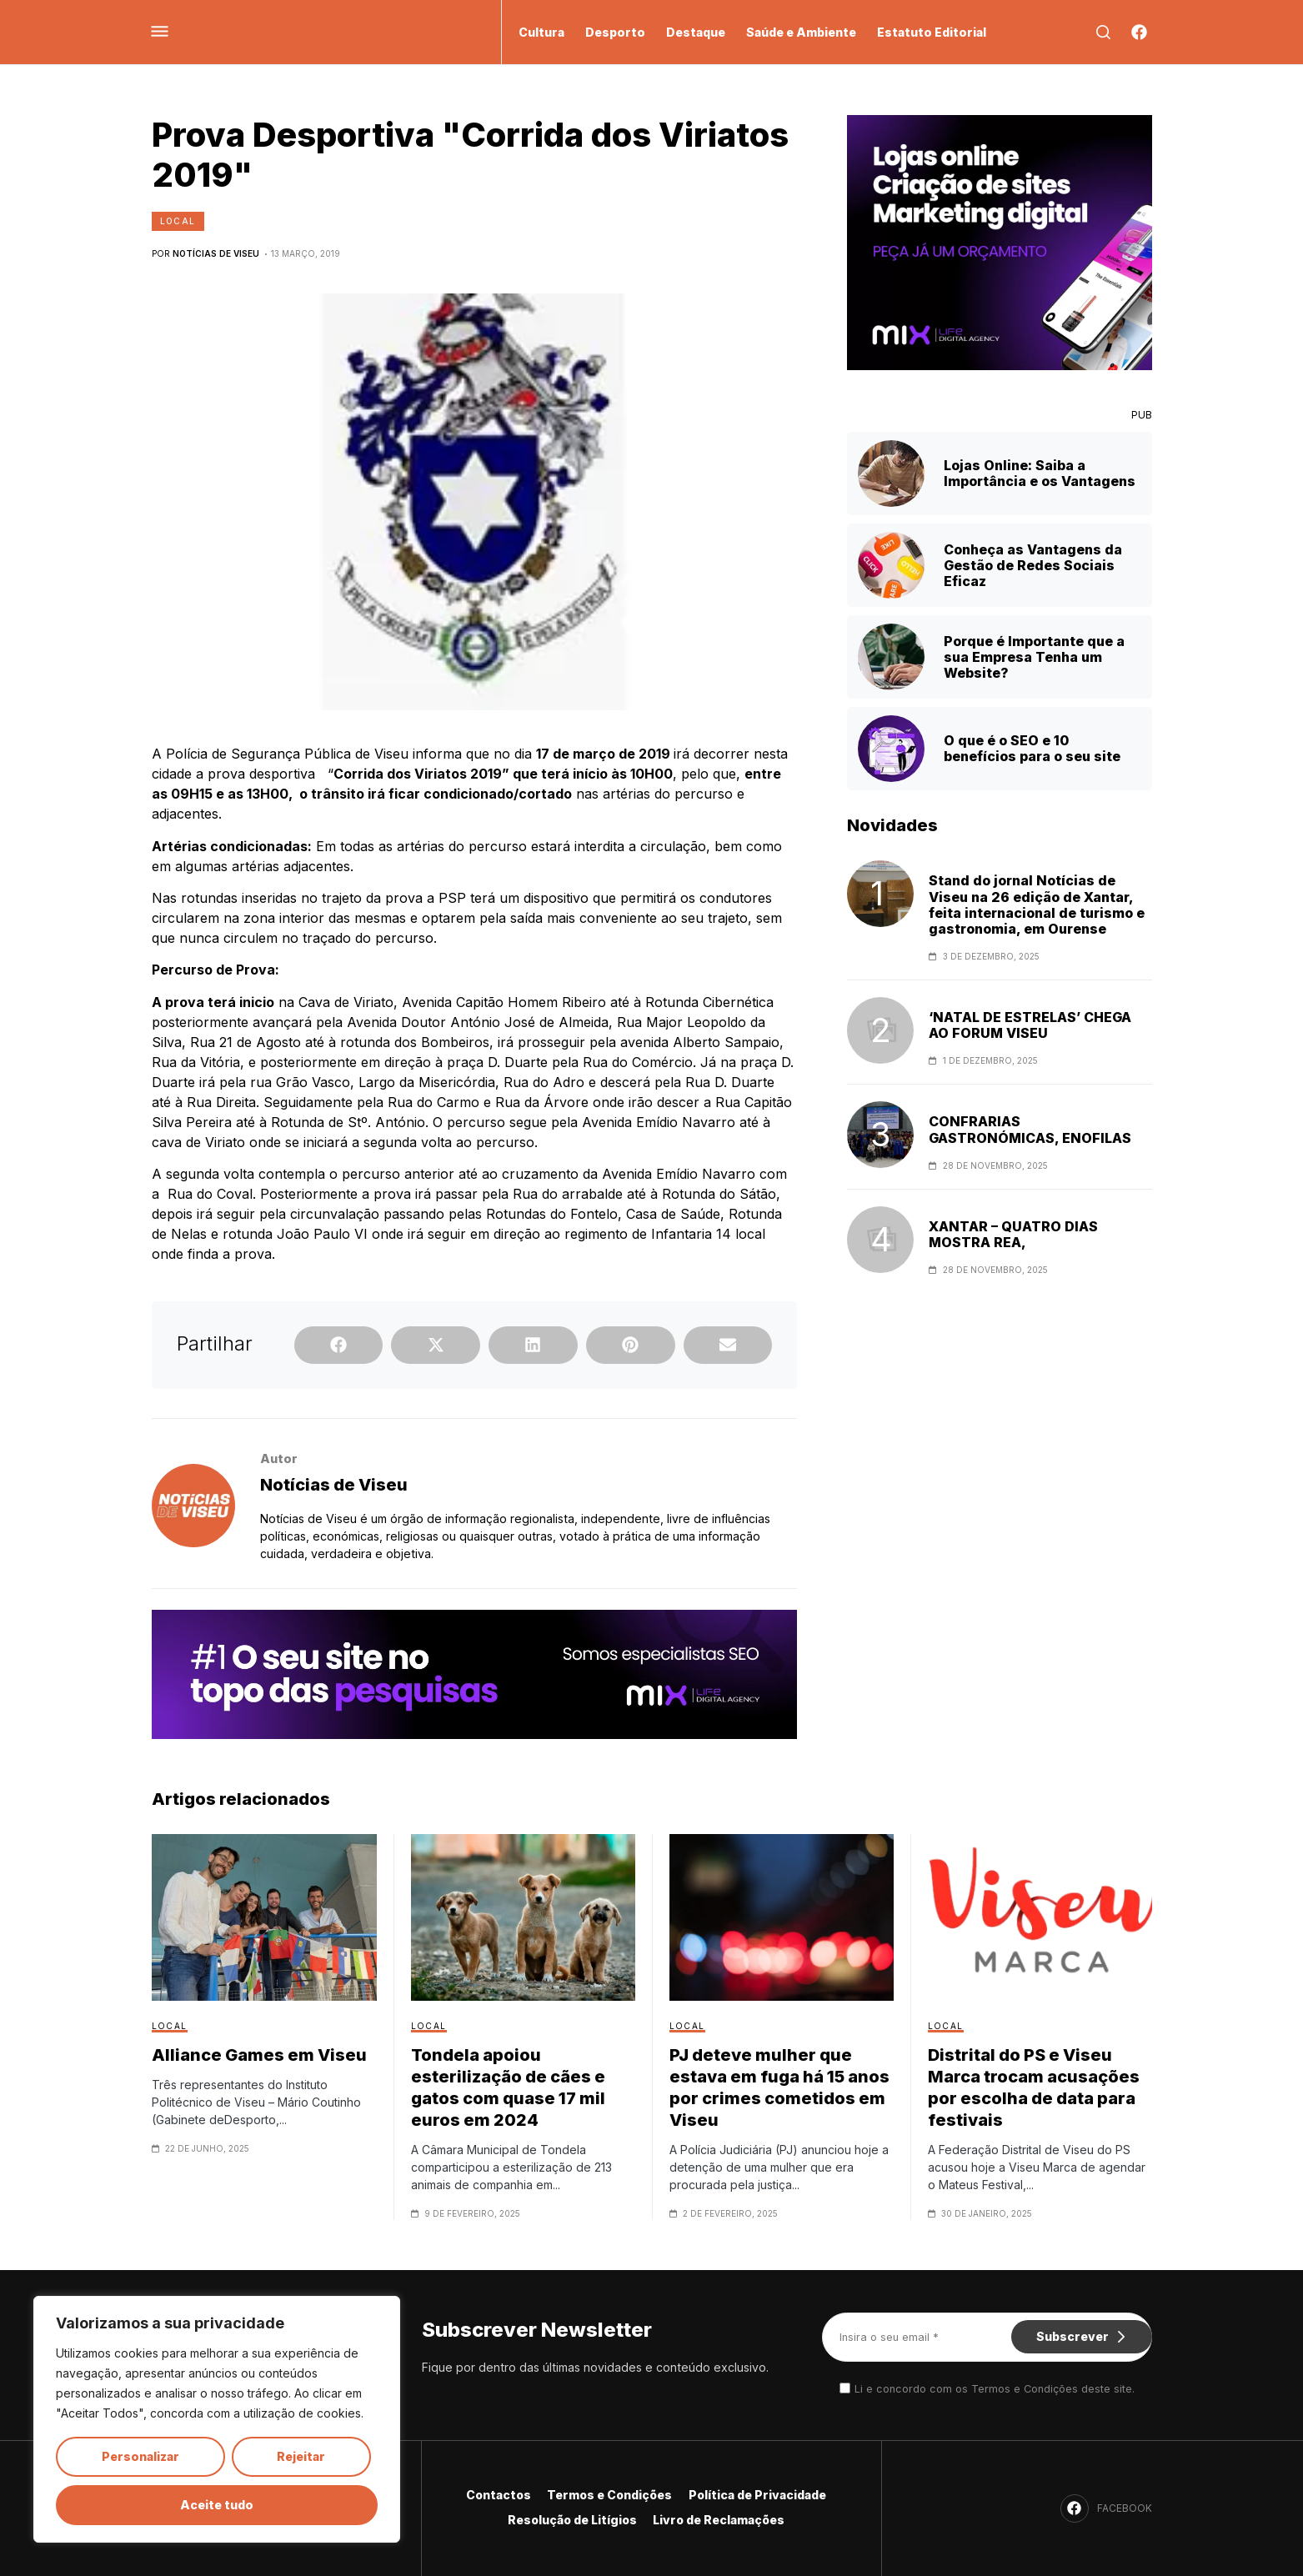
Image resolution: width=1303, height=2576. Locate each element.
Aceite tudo (216, 2505)
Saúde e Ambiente (801, 32)
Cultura (541, 32)
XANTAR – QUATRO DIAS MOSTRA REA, (1013, 1234)
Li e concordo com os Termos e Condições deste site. (994, 2389)
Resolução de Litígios (571, 2520)
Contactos (497, 2495)
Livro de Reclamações (720, 2520)
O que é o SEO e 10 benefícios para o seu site (1032, 748)
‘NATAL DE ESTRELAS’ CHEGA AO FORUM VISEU (1030, 1025)
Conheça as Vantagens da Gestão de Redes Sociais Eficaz (1033, 565)
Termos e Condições (610, 2495)
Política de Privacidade (760, 2495)
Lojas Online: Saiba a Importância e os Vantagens (1039, 473)
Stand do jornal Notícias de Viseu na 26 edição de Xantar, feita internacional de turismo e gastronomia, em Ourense (1037, 905)
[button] (338, 1345)
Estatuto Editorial (931, 32)
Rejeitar (301, 2456)
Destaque (695, 32)
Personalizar (140, 2456)
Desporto (615, 32)
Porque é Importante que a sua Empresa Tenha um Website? (1034, 657)
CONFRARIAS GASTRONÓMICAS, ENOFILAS (1030, 1129)
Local (178, 221)
